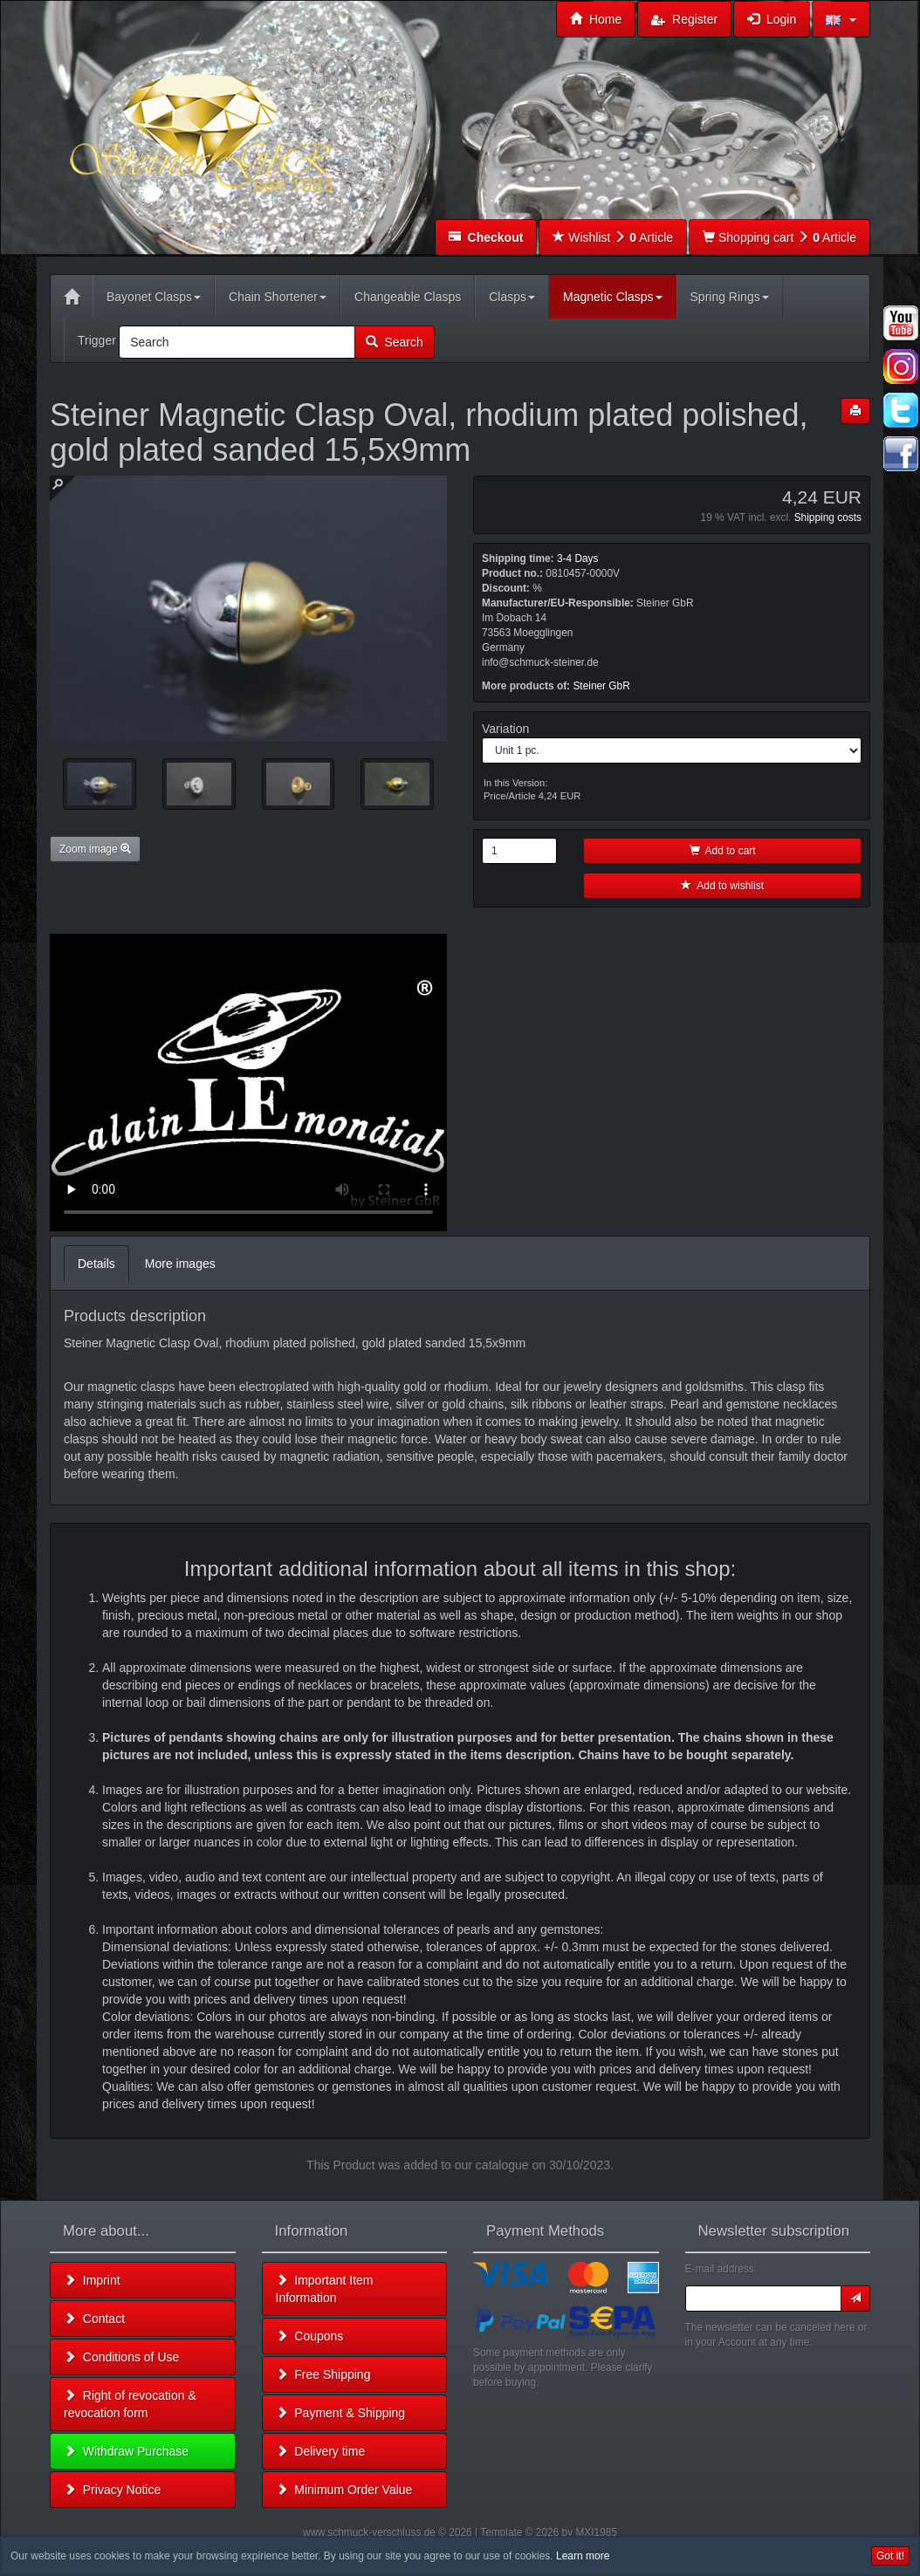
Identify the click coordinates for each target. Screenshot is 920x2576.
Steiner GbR (601, 686)
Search (394, 342)
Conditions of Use (121, 2357)
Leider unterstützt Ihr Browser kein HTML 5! (248, 1082)
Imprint (92, 2280)
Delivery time (321, 2451)
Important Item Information (325, 2289)
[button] (841, 19)
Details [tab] (96, 1264)
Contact (94, 2319)
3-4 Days (578, 558)
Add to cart (723, 851)
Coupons (310, 2336)
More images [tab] (180, 1264)
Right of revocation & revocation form (130, 2404)
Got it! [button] (890, 2556)
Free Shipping (323, 2374)
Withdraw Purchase (126, 2451)
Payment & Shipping (341, 2413)
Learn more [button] (582, 2556)
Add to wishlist (722, 886)
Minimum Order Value (344, 2490)
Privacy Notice (112, 2490)
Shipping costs (828, 517)
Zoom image (95, 849)
